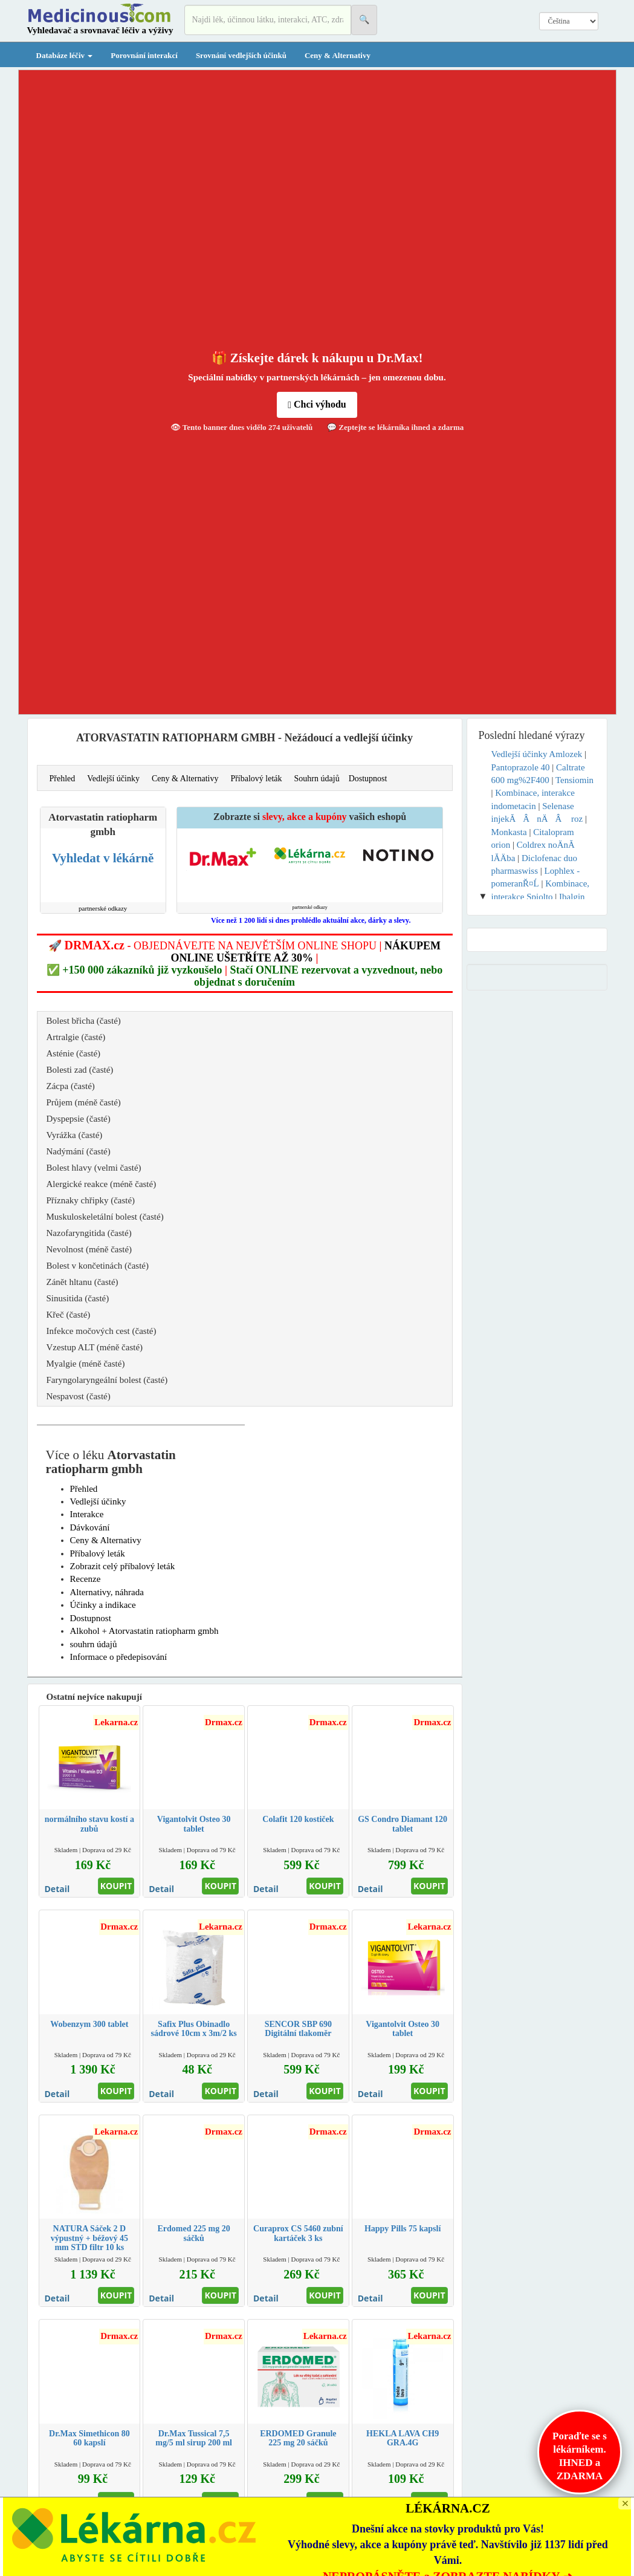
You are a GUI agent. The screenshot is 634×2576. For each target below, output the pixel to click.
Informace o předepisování (118, 1657)
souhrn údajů (93, 1644)
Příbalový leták (256, 778)
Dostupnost (368, 778)
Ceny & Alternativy (337, 55)
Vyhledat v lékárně (103, 858)
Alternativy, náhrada (107, 1592)
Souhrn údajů (317, 778)
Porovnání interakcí (144, 55)
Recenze (85, 1579)
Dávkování (90, 1527)
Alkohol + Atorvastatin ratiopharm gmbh (144, 1631)
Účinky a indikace (103, 1605)
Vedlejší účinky (113, 778)
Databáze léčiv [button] (64, 55)
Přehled (63, 778)
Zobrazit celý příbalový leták (122, 1566)
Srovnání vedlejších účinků (241, 55)
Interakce (87, 1514)
